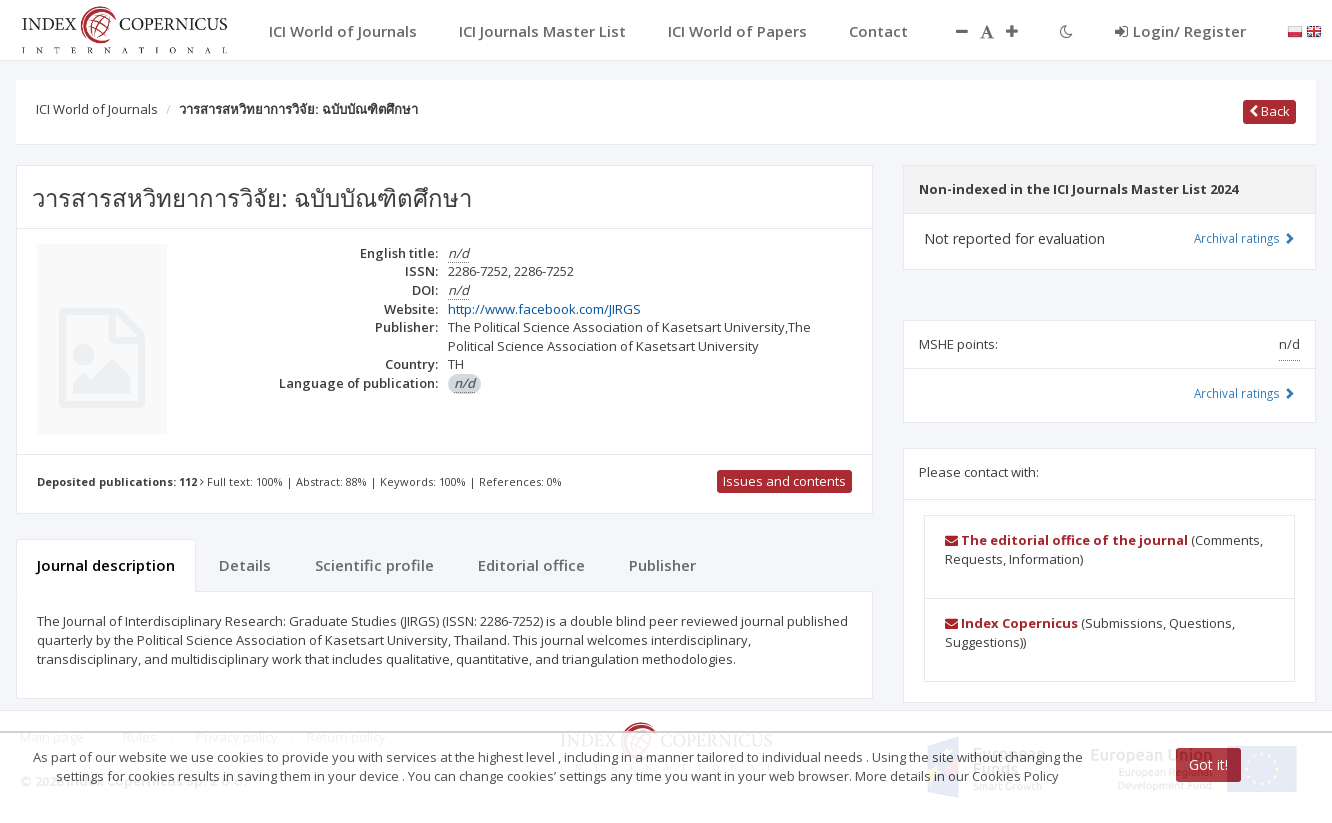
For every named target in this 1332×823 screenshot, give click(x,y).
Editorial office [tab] (531, 565)
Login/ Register (1180, 31)
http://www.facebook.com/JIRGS (544, 309)
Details (245, 565)
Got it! (1208, 764)
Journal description (106, 565)
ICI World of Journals (97, 109)
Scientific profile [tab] (374, 565)
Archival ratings (1244, 238)
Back (1269, 111)
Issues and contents (784, 481)
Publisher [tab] (662, 565)
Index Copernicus (1011, 623)
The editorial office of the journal (1066, 540)
